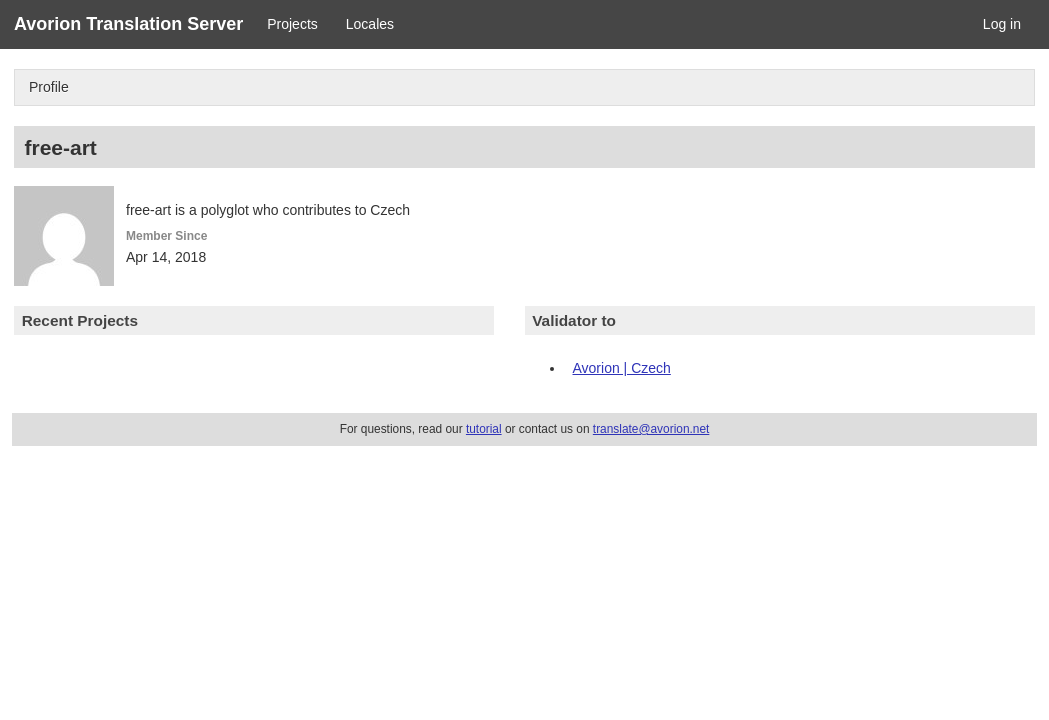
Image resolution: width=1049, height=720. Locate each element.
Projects (292, 24)
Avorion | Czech (622, 368)
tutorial (484, 429)
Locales (370, 24)
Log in (1002, 24)
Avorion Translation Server (128, 24)
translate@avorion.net (651, 429)
